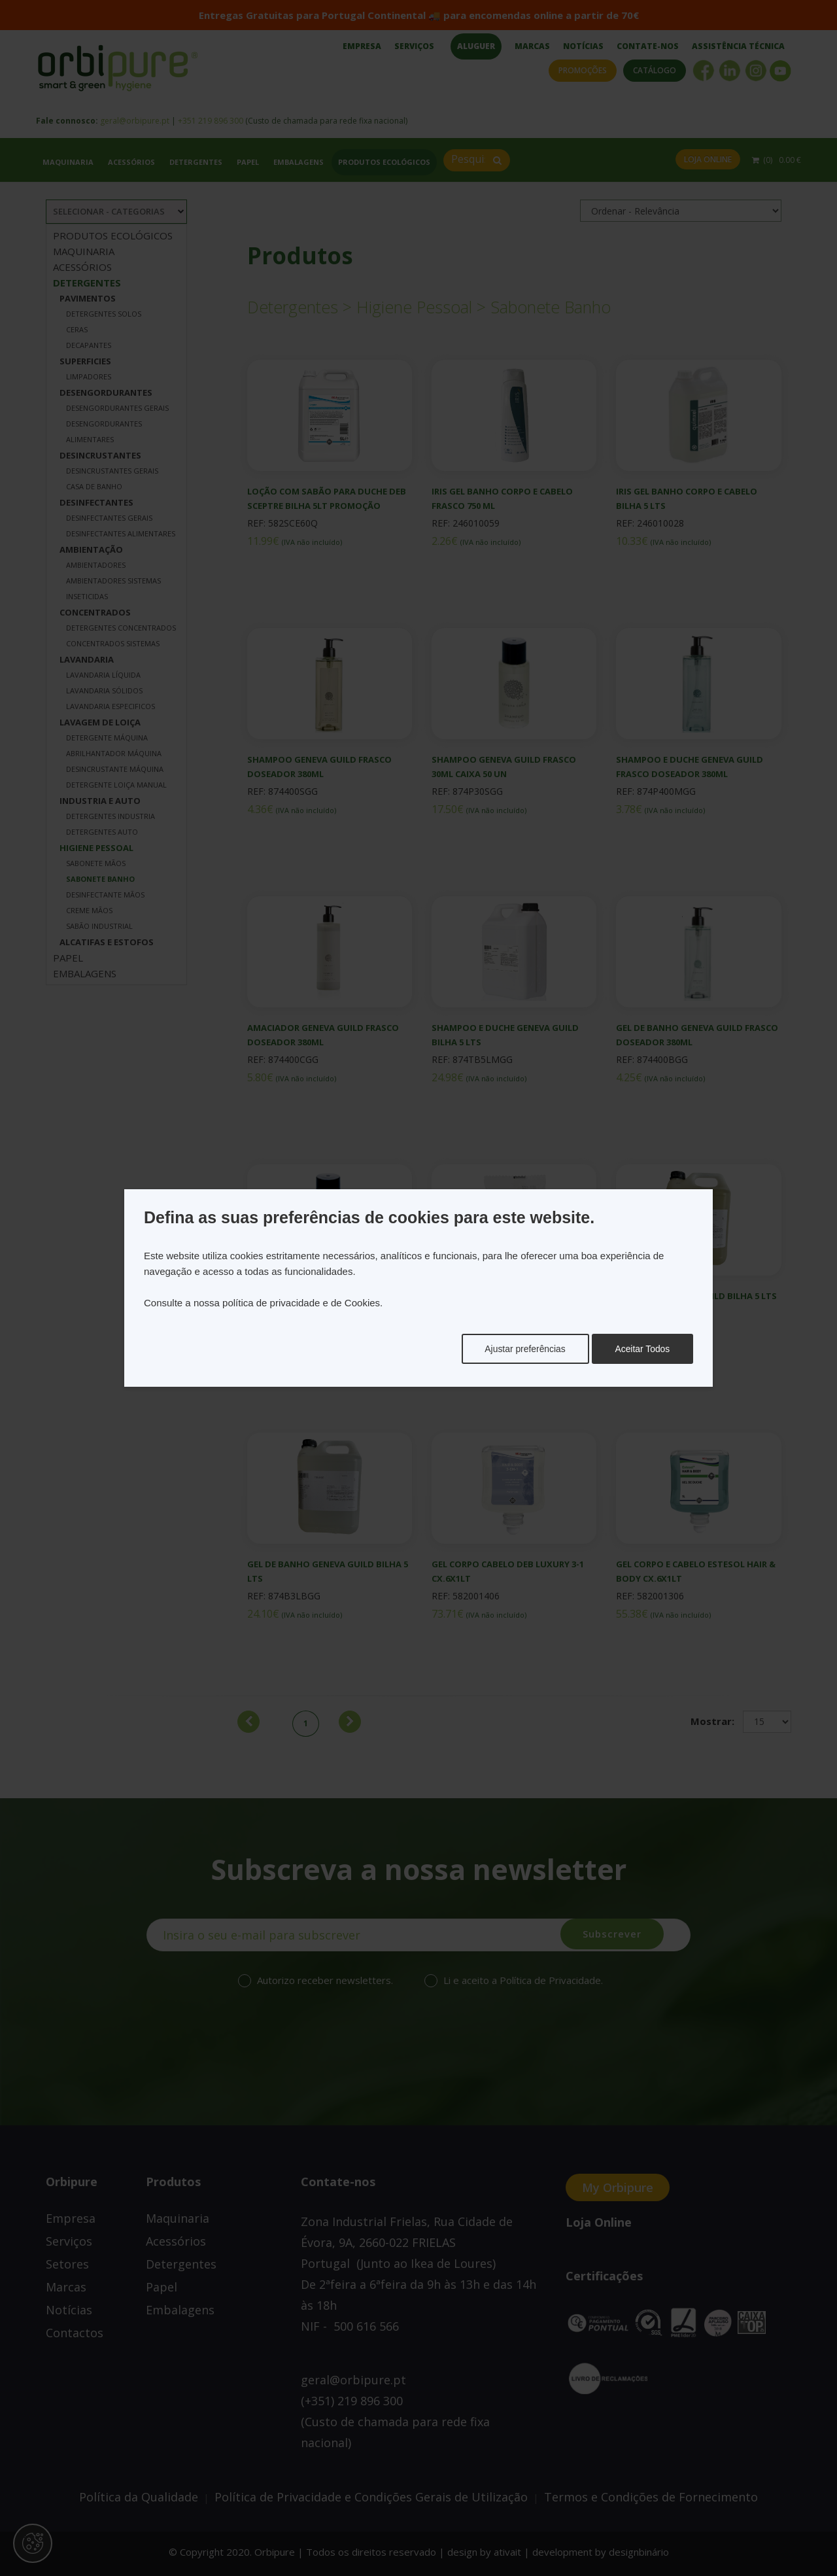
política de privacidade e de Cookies (301, 1302)
